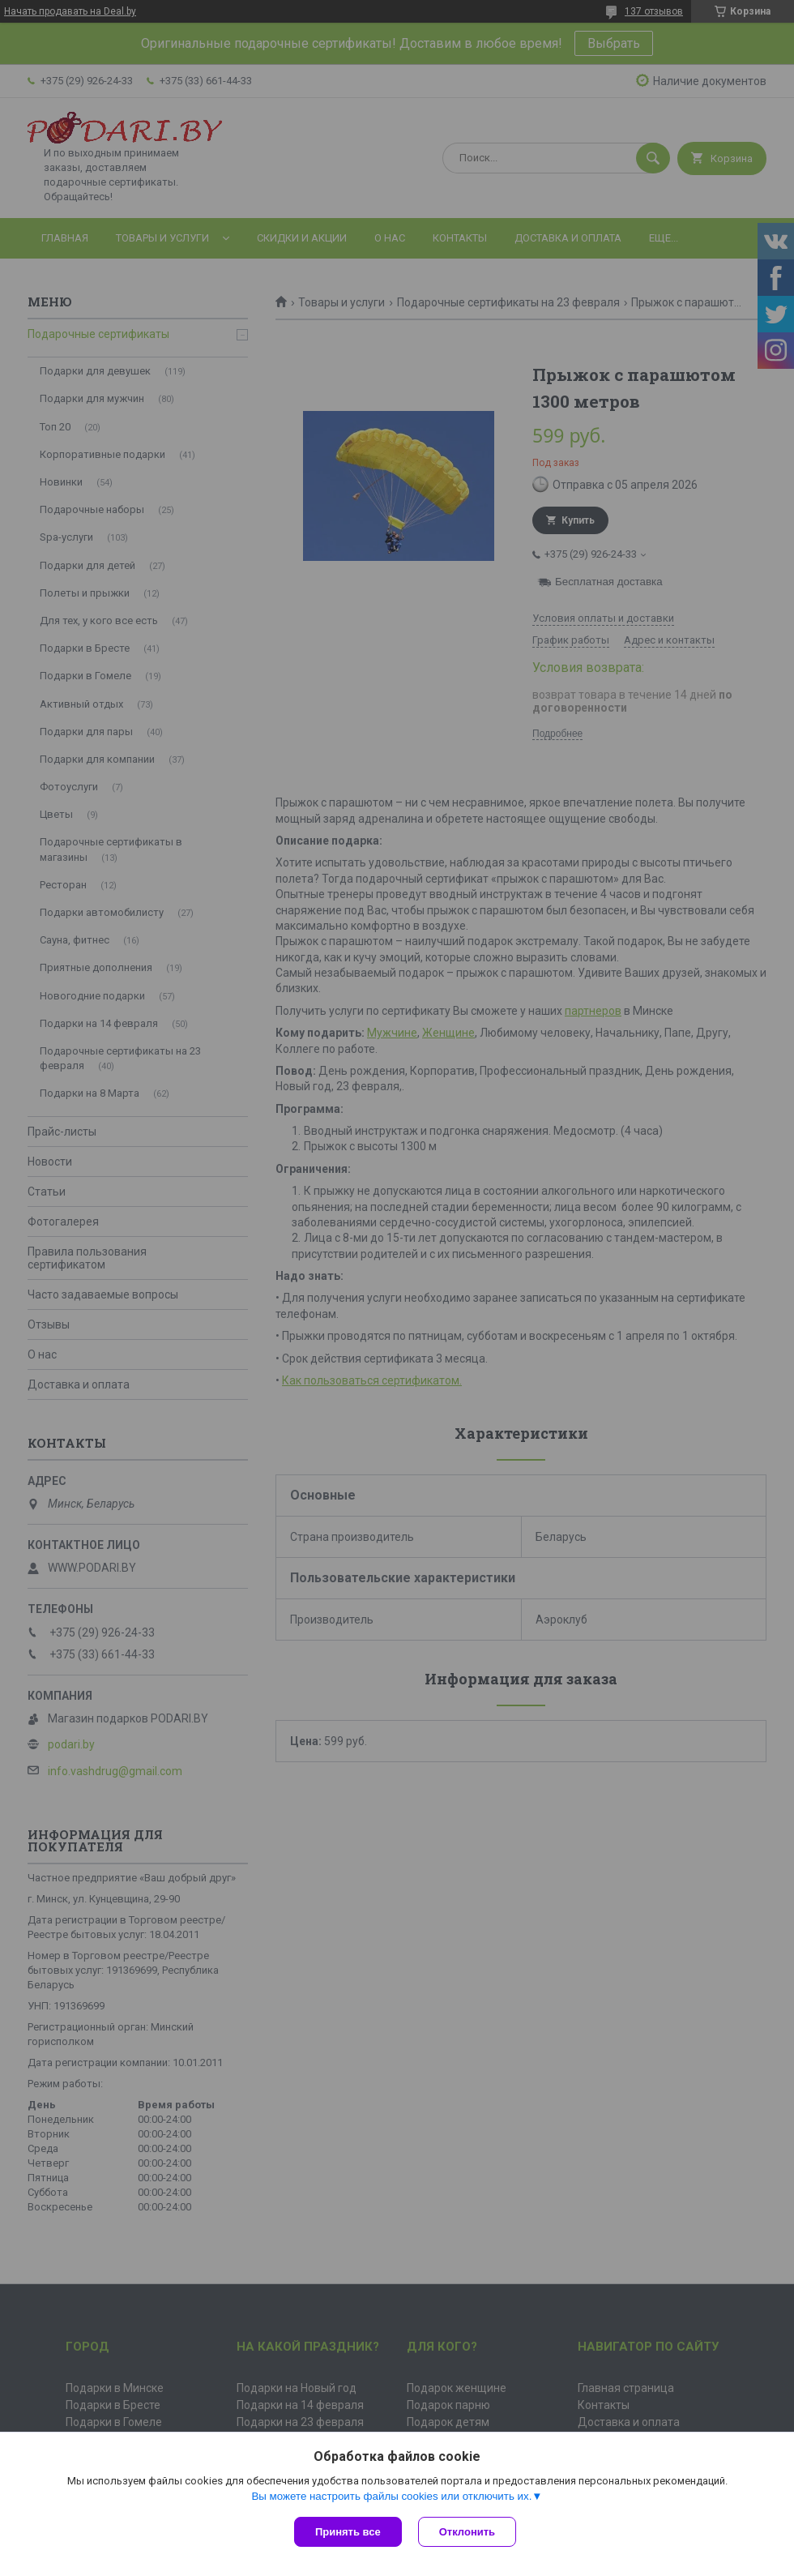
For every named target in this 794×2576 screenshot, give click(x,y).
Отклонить (467, 2532)
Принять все (348, 2532)
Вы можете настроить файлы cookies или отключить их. (391, 2496)
